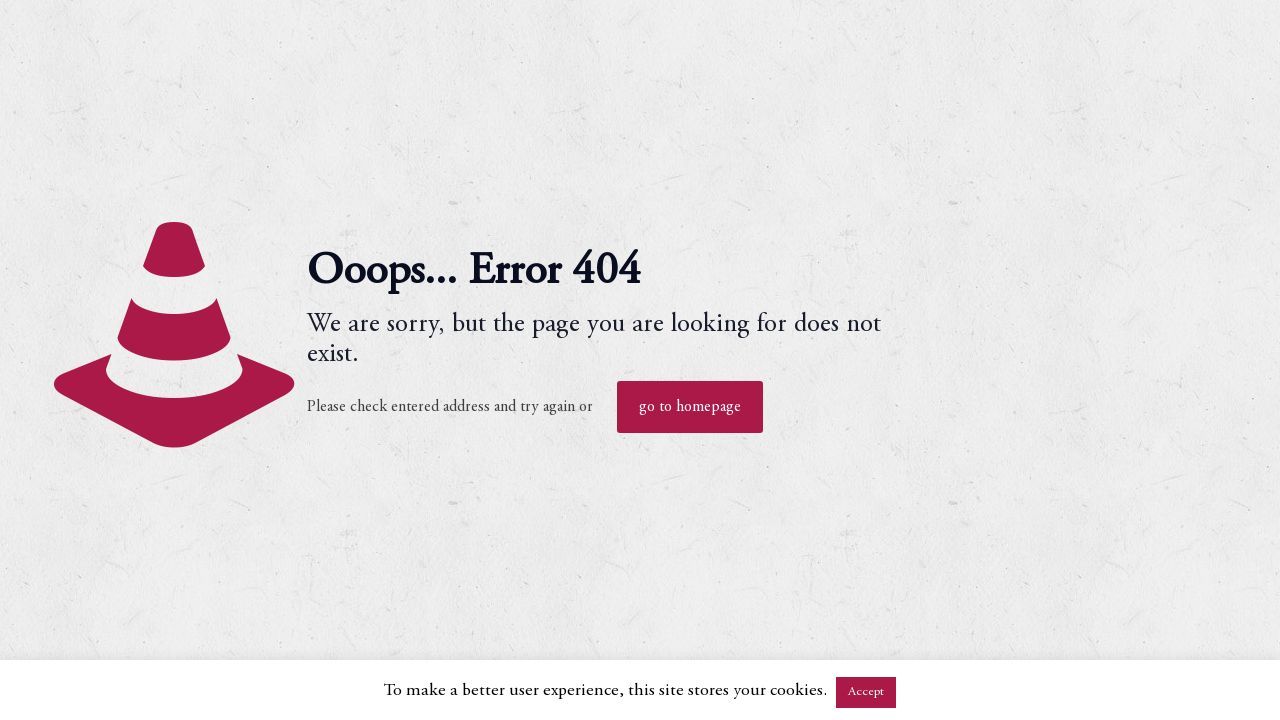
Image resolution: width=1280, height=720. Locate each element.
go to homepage (690, 407)
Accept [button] (866, 692)
